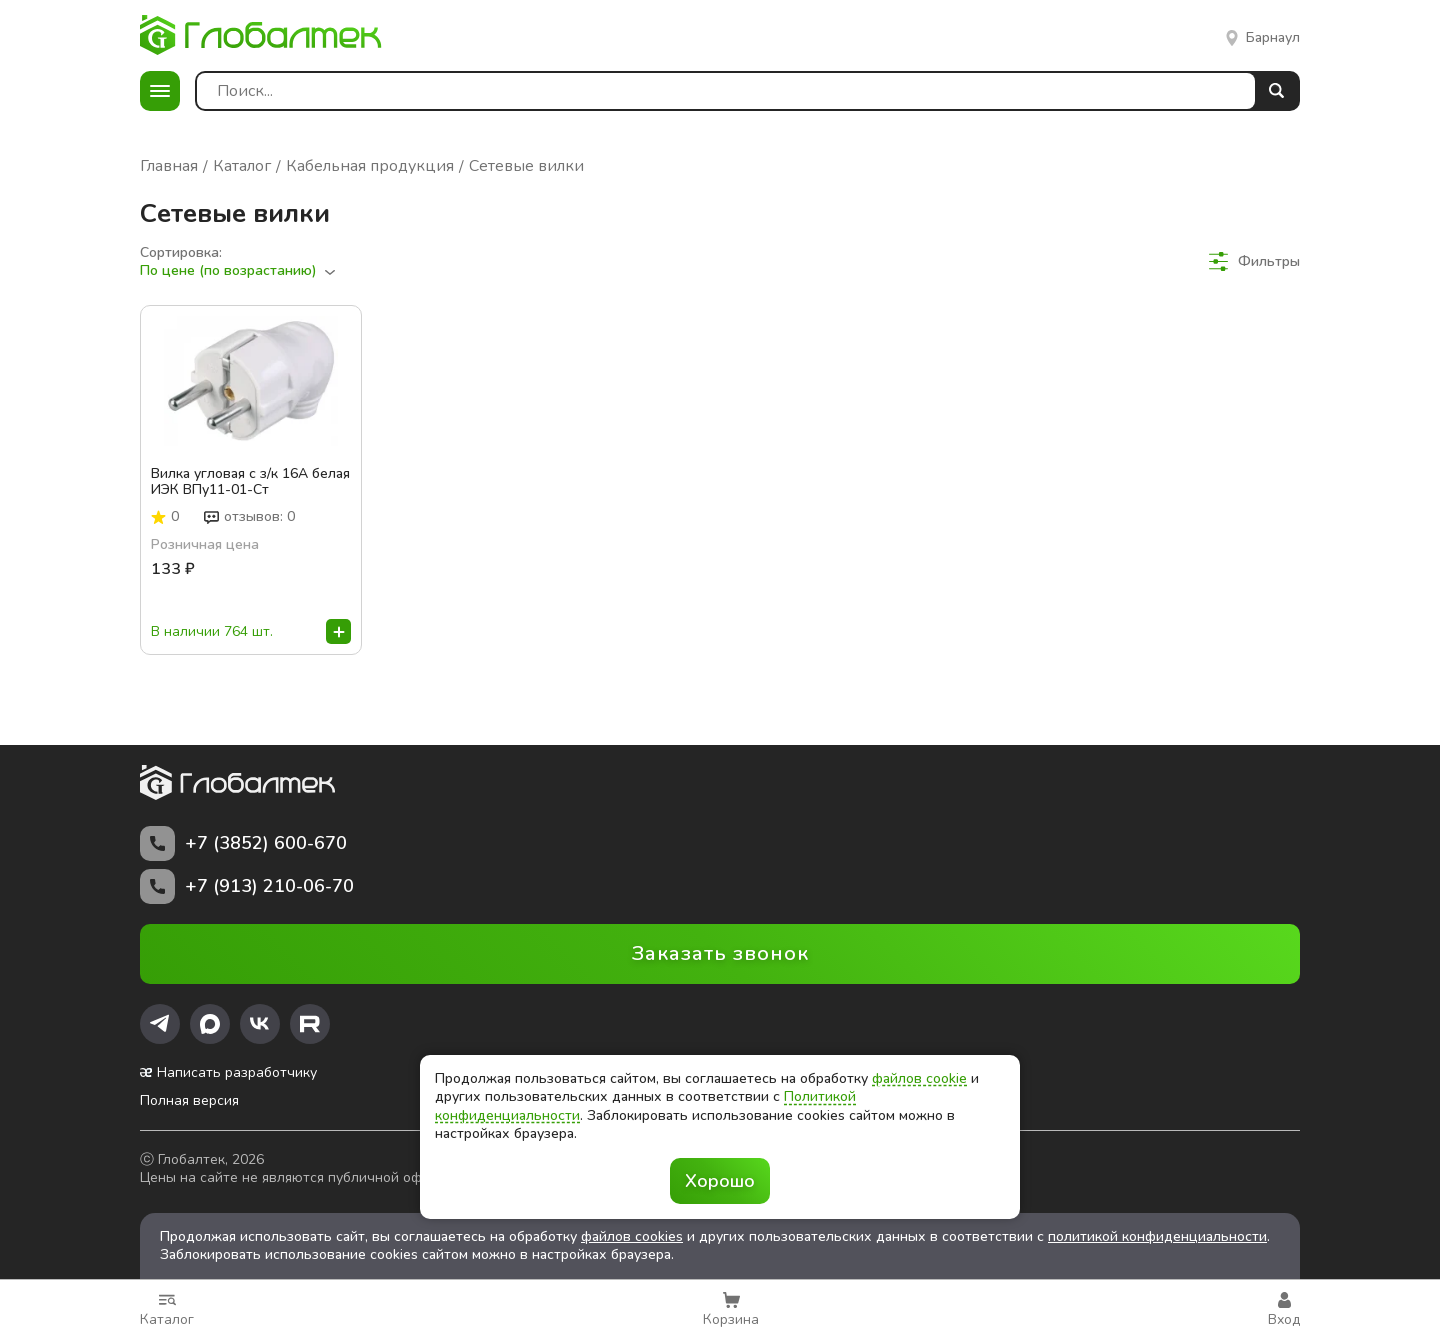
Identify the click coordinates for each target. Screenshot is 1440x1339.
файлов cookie (919, 1078)
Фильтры (1254, 261)
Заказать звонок (720, 953)
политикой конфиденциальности (1157, 1236)
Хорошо (720, 1181)
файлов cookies (632, 1236)
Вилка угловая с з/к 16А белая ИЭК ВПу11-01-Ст (250, 482)
